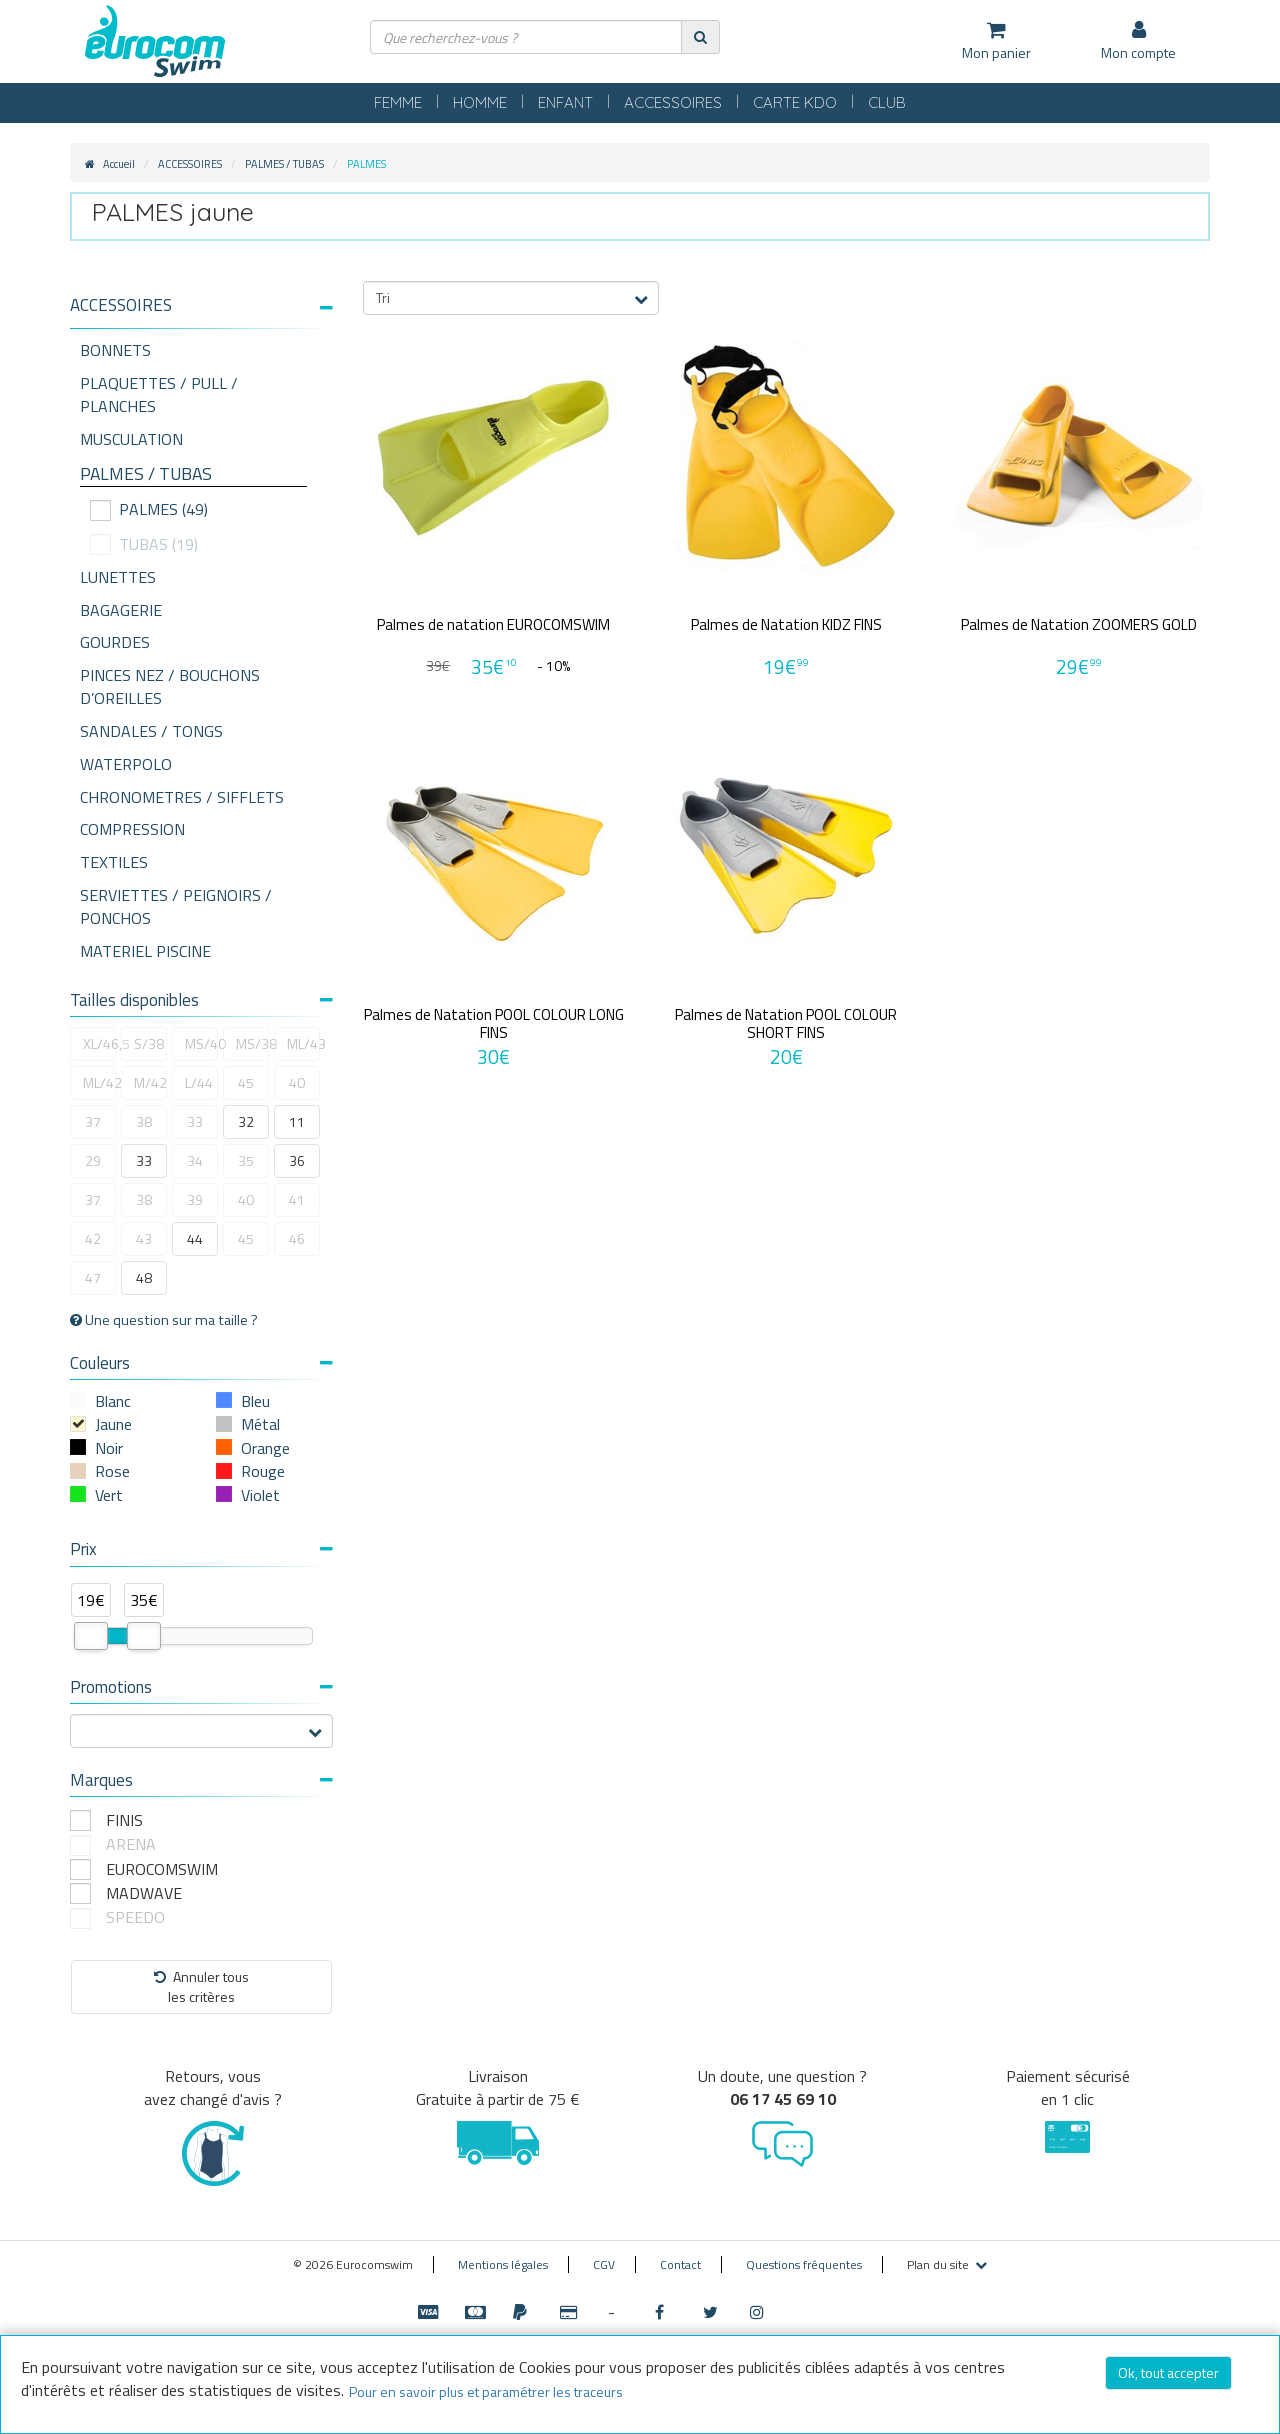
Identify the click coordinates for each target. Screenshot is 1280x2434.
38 (144, 1121)
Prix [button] (201, 1549)
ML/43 (303, 1043)
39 (195, 1199)
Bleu (255, 1401)
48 (144, 1277)
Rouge (263, 1471)
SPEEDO (135, 1917)
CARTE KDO (795, 102)
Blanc (113, 1401)
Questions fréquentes (804, 2264)
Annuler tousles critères (201, 1986)
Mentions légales (503, 2264)
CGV (604, 2264)
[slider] (91, 1636)
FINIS (124, 1820)
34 (195, 1160)
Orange (265, 1448)
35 (246, 1160)
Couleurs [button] (201, 1363)
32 (246, 1121)
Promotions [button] (201, 1687)
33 (195, 1121)
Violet (260, 1495)
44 (195, 1238)
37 (93, 1121)
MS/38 (252, 1043)
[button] (201, 305)
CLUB (887, 102)
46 (297, 1238)
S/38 (149, 1043)
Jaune (113, 1424)
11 (297, 1121)
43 (144, 1238)
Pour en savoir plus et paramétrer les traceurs (486, 2391)
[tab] (201, 313)
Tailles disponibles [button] (201, 1000)
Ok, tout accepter (1168, 2372)
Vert (109, 1495)
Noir (109, 1448)
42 (93, 1238)
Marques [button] (201, 1780)
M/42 (150, 1082)
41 (297, 1199)
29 (93, 1160)
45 (246, 1082)
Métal (260, 1424)
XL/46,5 (99, 1043)
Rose (112, 1471)
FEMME (398, 102)
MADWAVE (144, 1893)
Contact (680, 2264)
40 (297, 1082)
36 (297, 1160)
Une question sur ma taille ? (164, 1320)
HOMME (480, 102)
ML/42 (99, 1082)
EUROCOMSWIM (162, 1869)
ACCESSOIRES (673, 102)
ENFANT (565, 102)
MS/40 (201, 1043)
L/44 (199, 1082)
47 (93, 1277)
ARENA (131, 1844)
